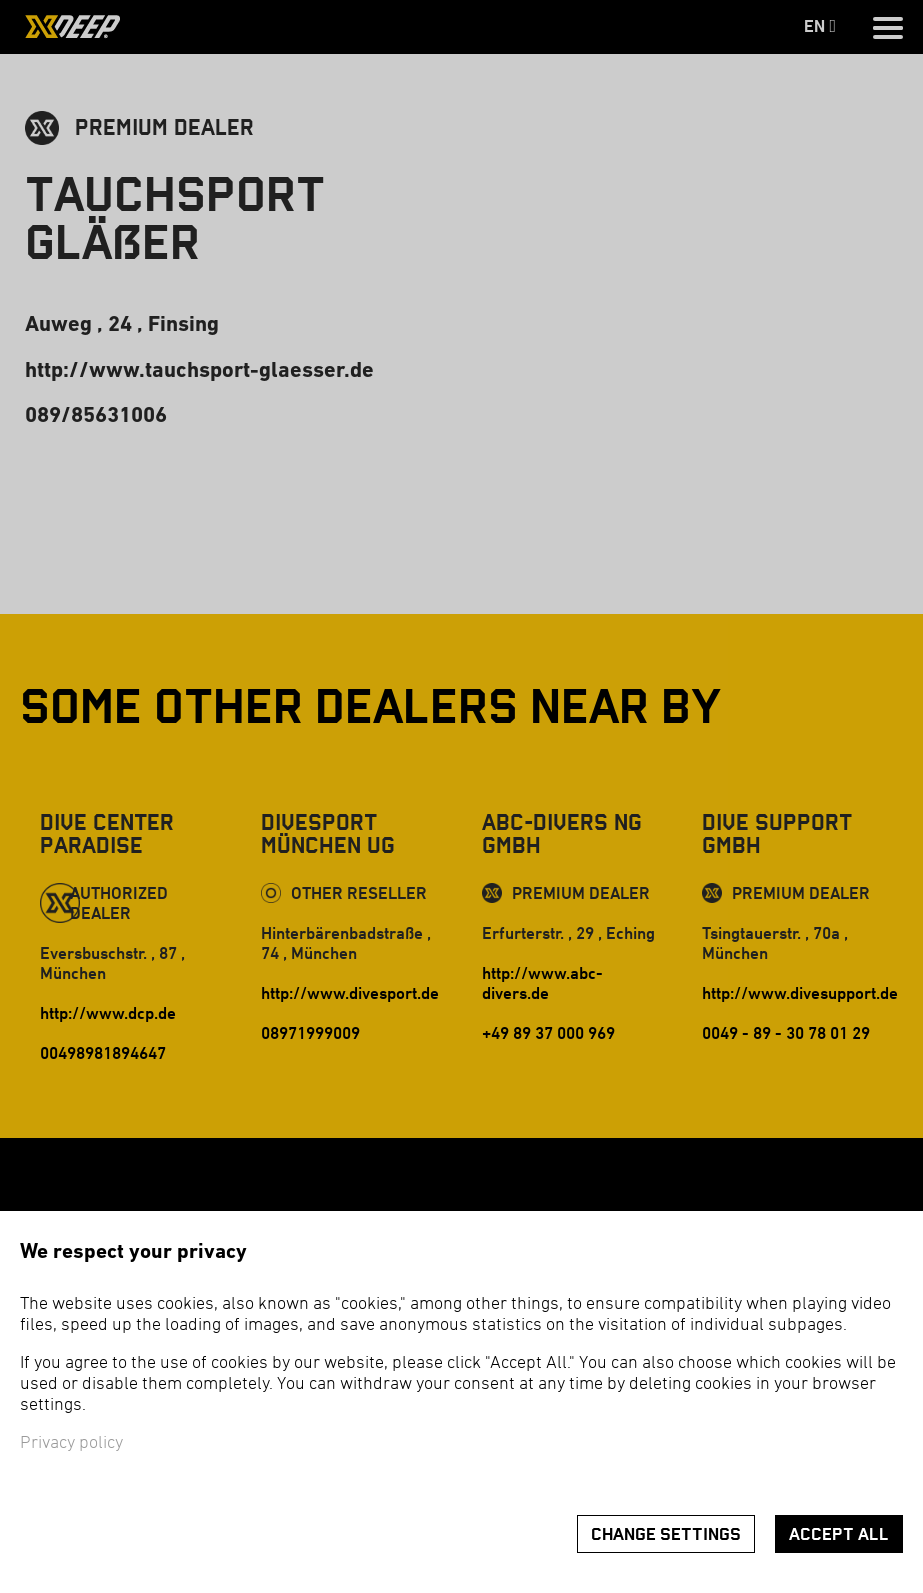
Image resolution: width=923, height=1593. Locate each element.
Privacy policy (71, 1443)
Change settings (666, 1534)
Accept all (839, 1534)
